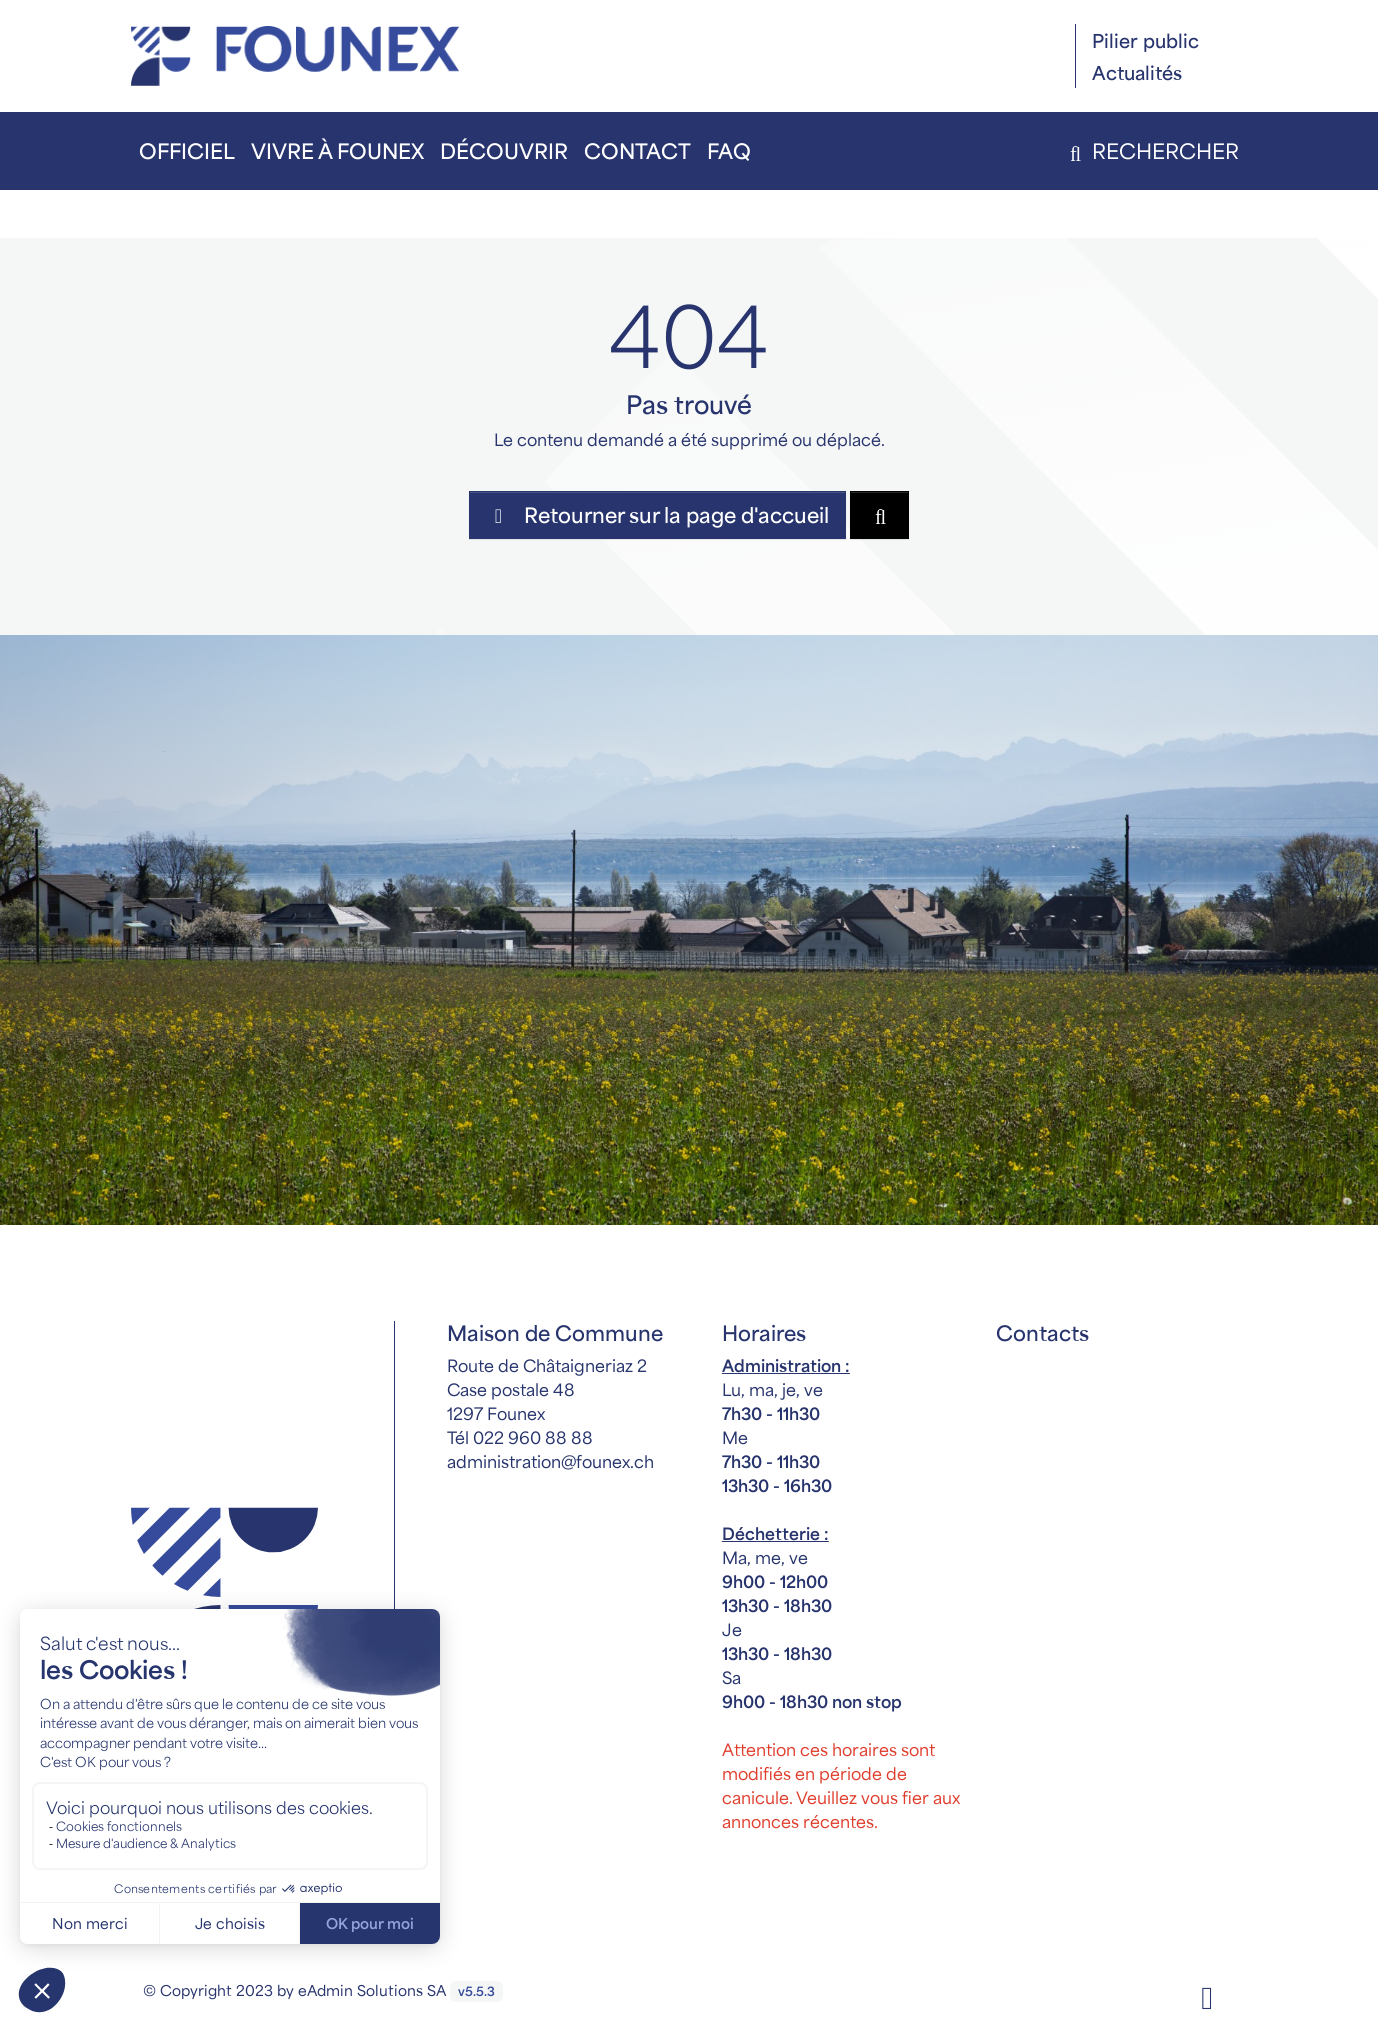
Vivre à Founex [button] (337, 150)
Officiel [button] (187, 150)
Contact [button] (637, 150)
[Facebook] (1207, 1995)
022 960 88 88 (533, 1437)
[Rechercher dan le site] (879, 515)
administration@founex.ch (550, 1461)
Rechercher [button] (1150, 150)
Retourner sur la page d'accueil (657, 514)
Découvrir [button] (504, 150)
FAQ (729, 150)
